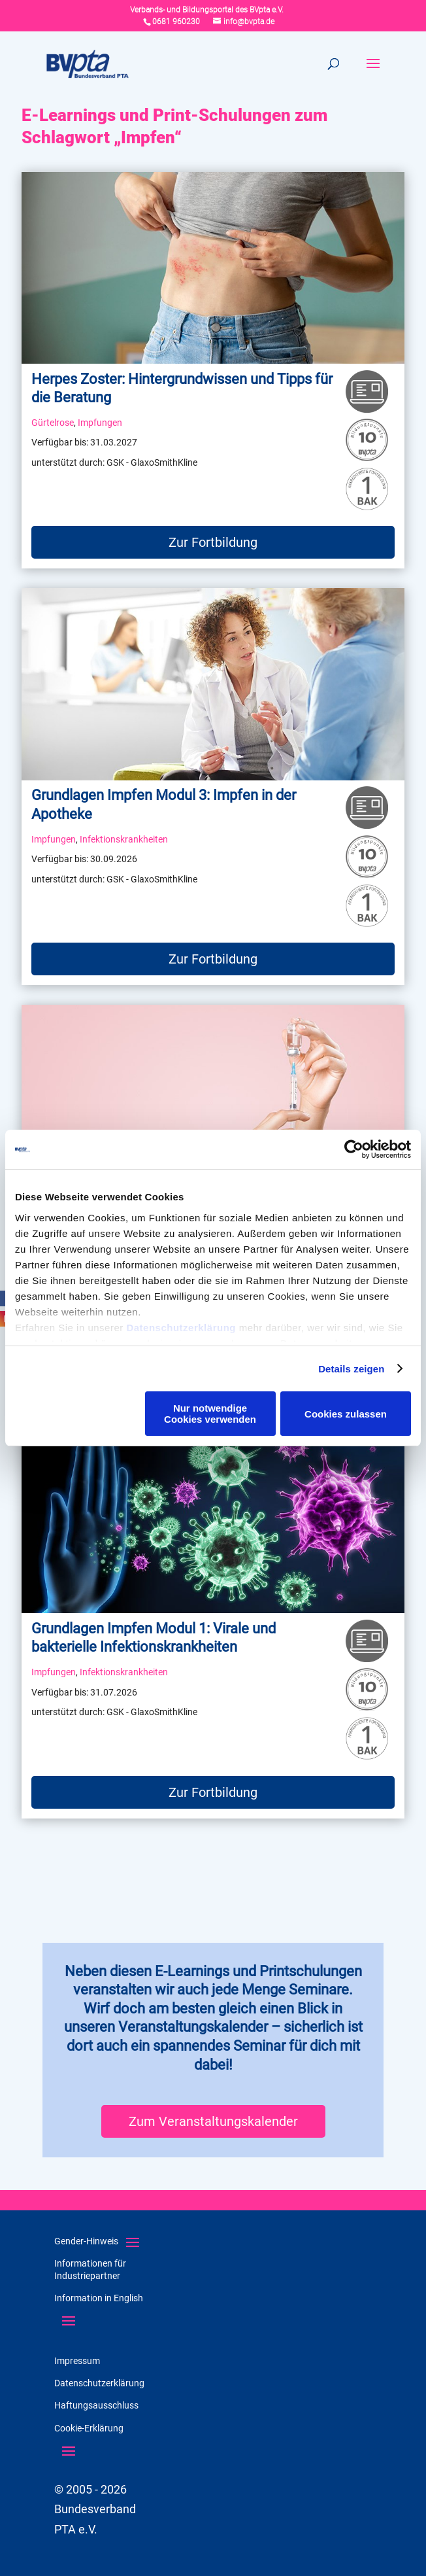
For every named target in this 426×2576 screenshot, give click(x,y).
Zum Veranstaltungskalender (213, 2121)
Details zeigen (351, 1368)
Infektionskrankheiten (124, 839)
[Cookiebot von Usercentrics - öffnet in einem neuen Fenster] (354, 1149)
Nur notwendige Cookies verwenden (210, 1413)
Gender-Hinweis (86, 2241)
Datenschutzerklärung (181, 1327)
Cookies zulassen (345, 1413)
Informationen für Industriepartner (90, 2269)
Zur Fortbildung (213, 542)
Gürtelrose (52, 422)
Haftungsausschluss (96, 2405)
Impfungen (100, 422)
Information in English (98, 2298)
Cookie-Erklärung (88, 2428)
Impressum (77, 2361)
